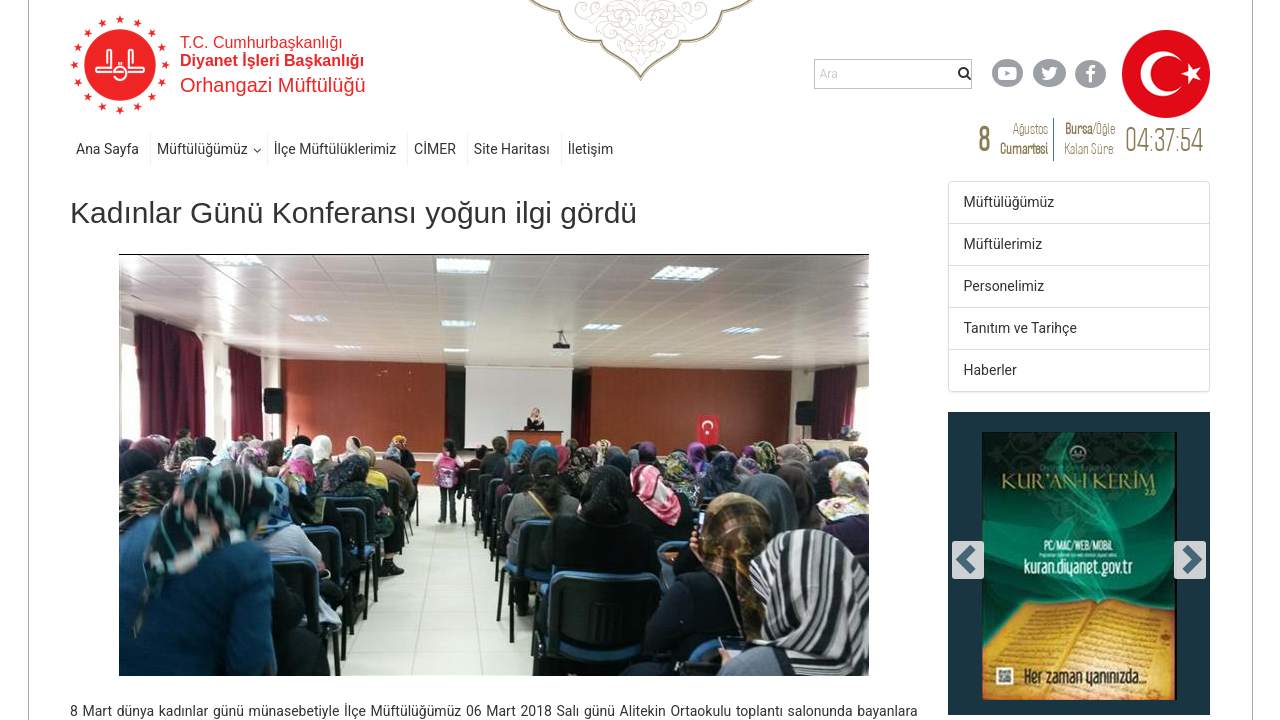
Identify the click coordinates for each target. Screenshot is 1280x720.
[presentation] (968, 560)
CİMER (435, 149)
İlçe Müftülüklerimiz (335, 149)
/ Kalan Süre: (1089, 138)
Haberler (990, 370)
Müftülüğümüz (202, 149)
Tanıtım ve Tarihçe (1020, 328)
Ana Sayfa (107, 149)
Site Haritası (512, 149)
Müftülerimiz (1003, 244)
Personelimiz (1004, 286)
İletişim (591, 149)
